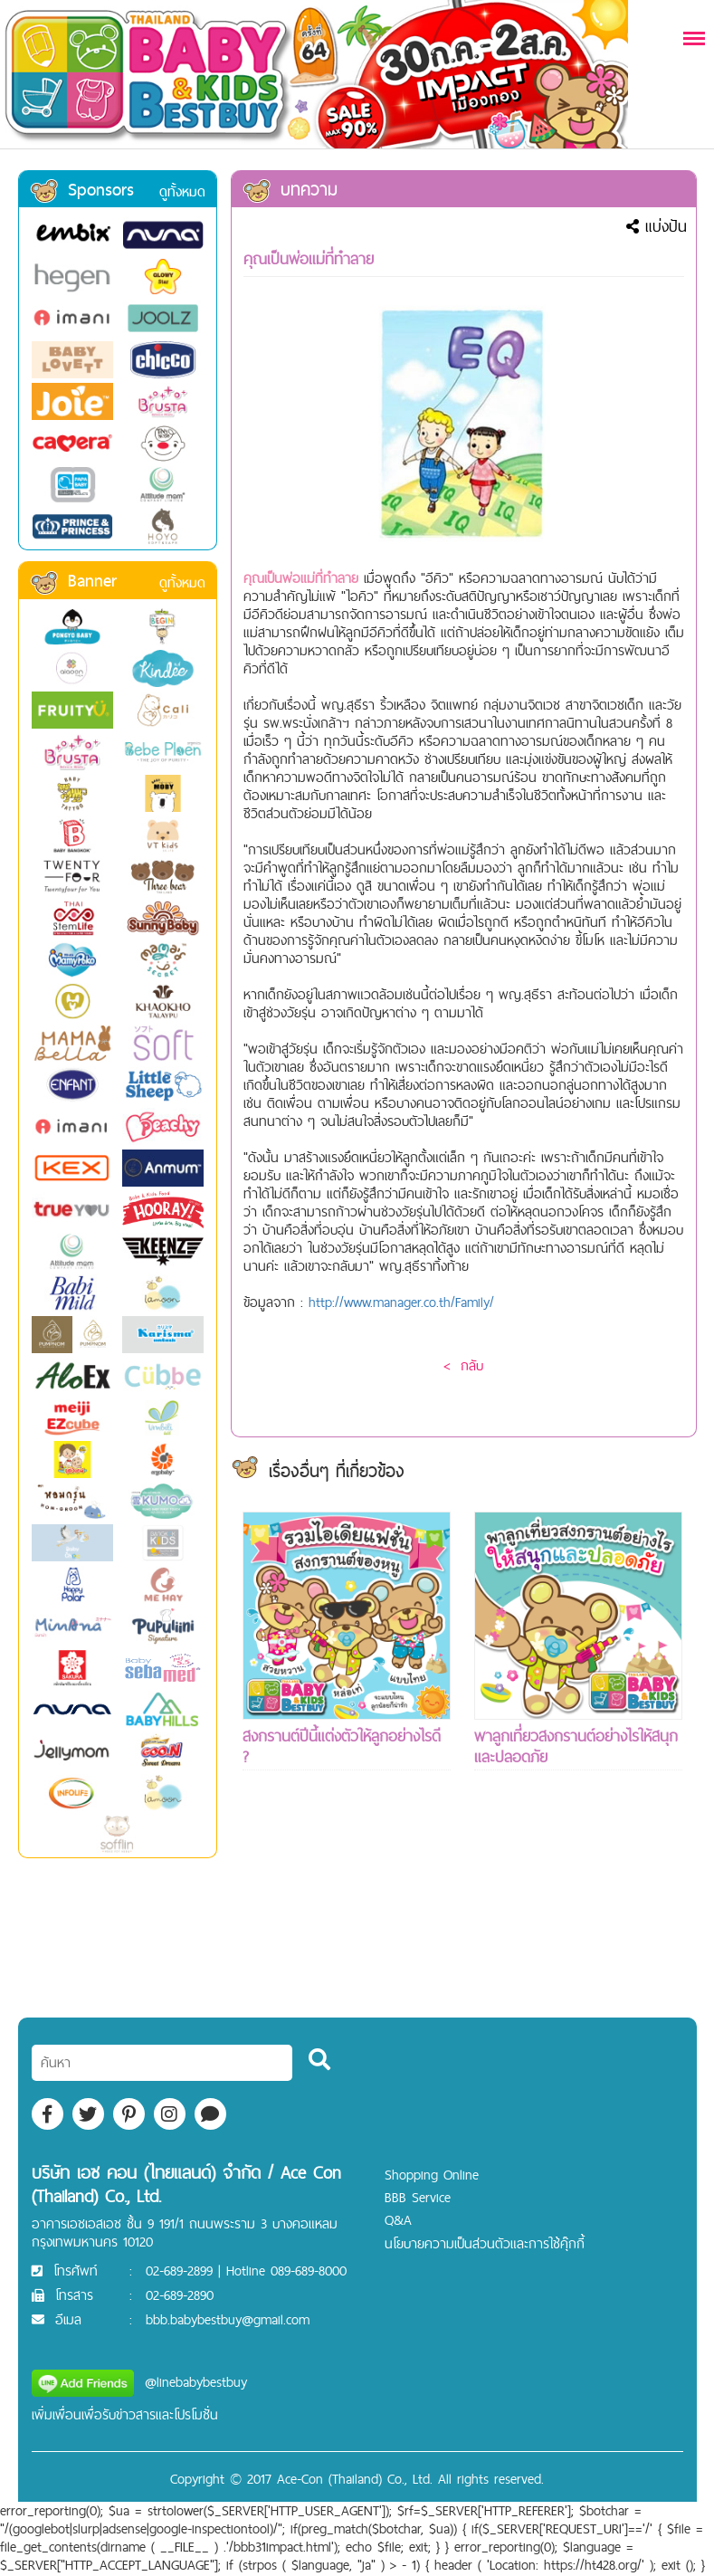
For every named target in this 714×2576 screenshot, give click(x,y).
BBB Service (418, 2197)
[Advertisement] (347, 1927)
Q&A (398, 2220)
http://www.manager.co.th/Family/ (401, 1302)
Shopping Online (432, 2174)
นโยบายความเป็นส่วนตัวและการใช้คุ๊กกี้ (485, 2243)
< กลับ (463, 1365)
